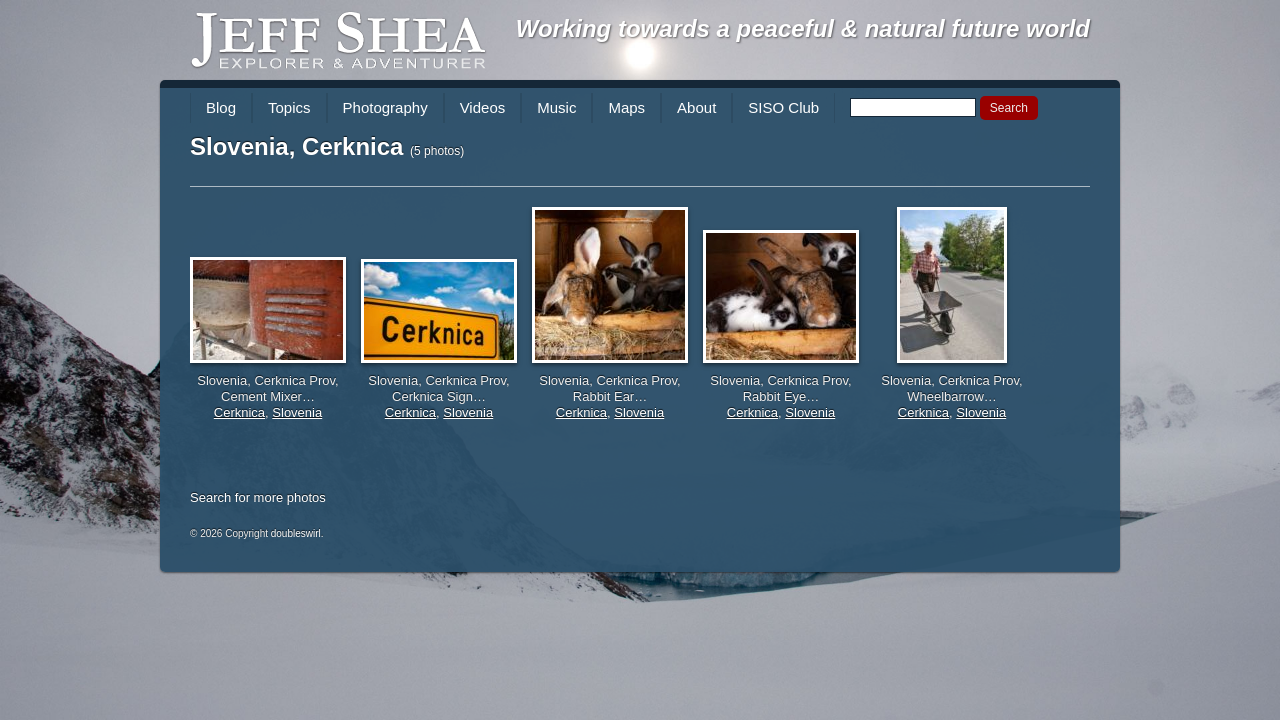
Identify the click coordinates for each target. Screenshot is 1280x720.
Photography (385, 107)
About (696, 107)
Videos (483, 107)
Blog (221, 107)
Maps (626, 107)
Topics (289, 107)
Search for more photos (258, 497)
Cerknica (239, 412)
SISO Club (783, 107)
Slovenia (297, 412)
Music (556, 107)
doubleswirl (296, 533)
